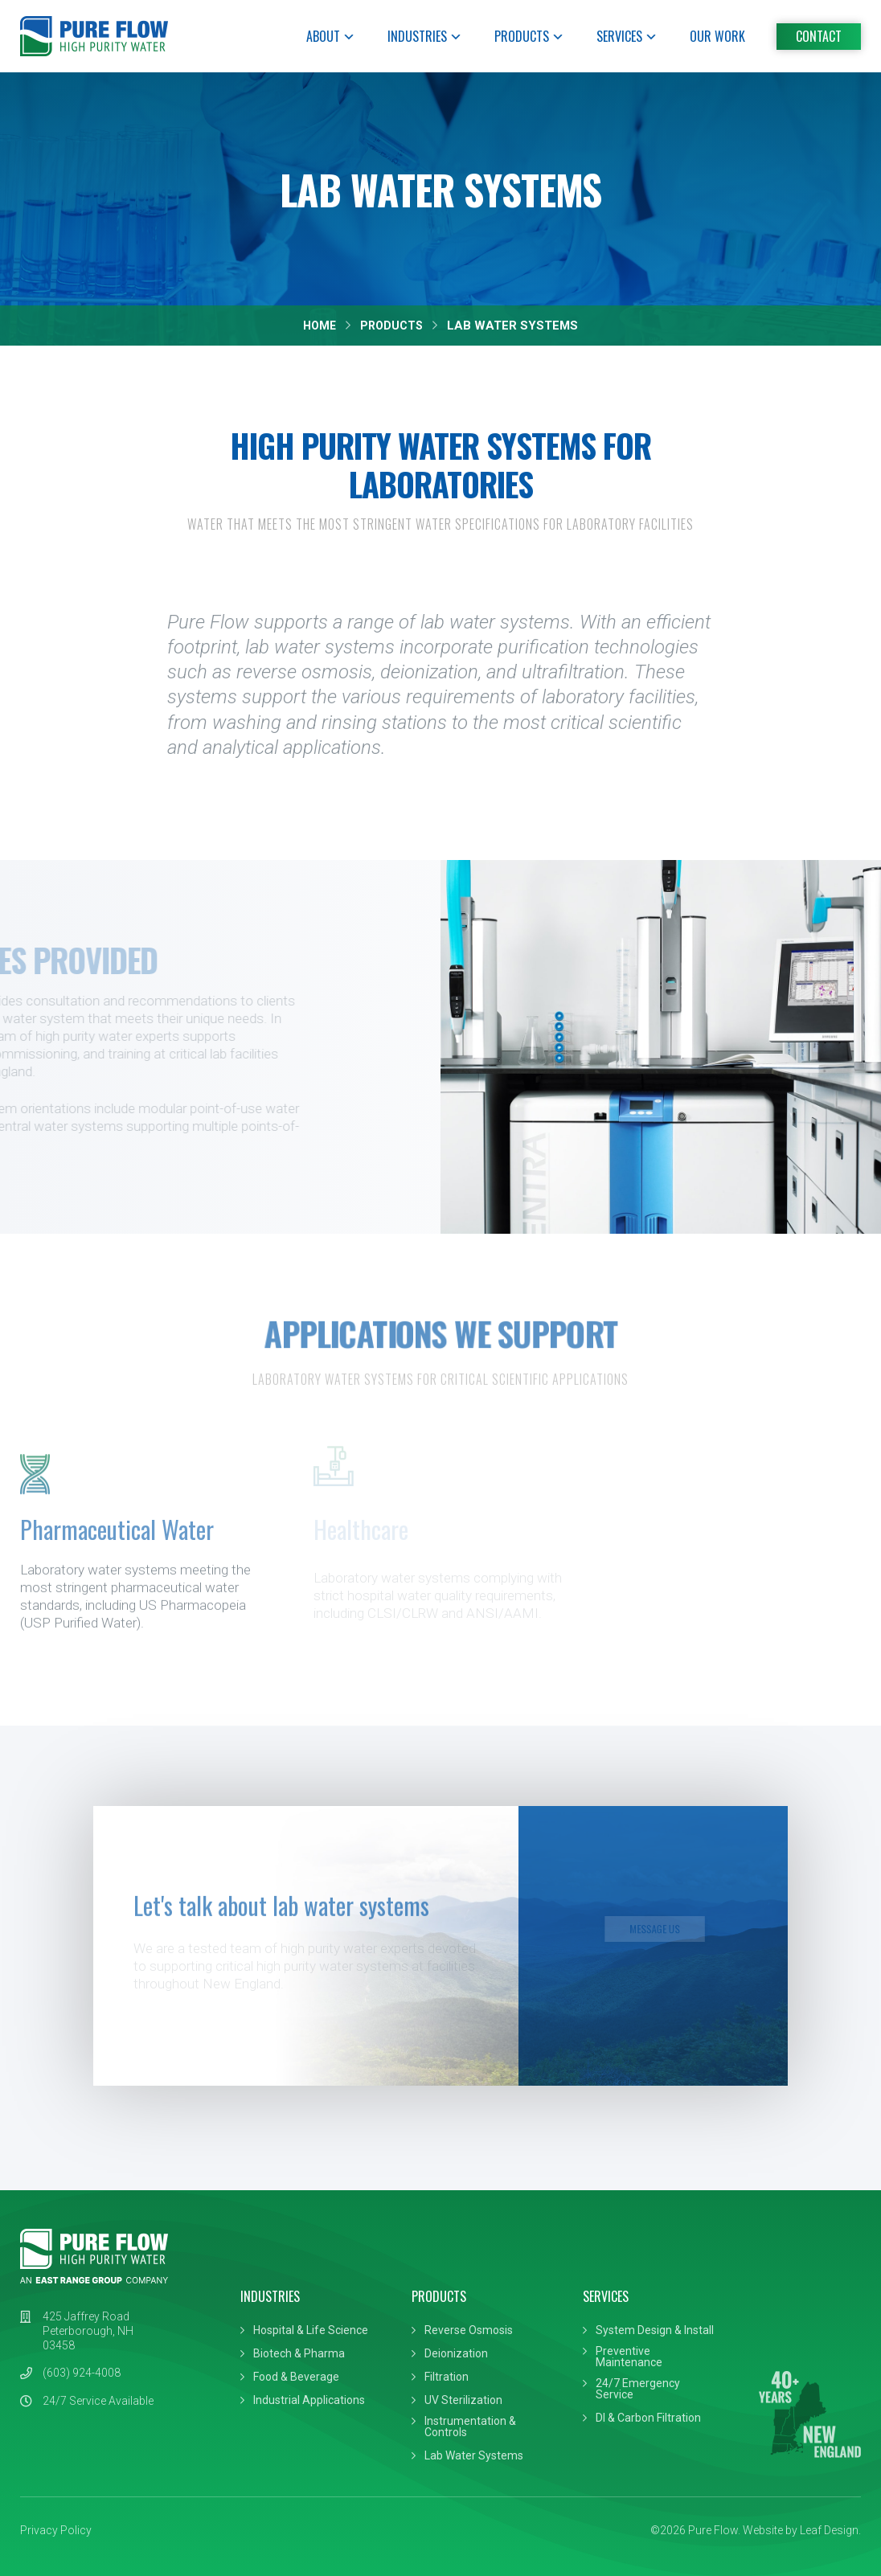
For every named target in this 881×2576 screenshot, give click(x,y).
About (330, 36)
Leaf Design (829, 2530)
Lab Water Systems (473, 2455)
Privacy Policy (56, 2530)
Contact (819, 36)
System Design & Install (655, 2330)
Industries (424, 36)
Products (529, 36)
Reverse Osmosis (468, 2330)
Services (627, 36)
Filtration (446, 2376)
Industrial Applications (309, 2400)
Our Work (717, 36)
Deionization (456, 2353)
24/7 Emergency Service (638, 2388)
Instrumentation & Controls (470, 2426)
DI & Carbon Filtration (648, 2417)
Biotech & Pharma (299, 2353)
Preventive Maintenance (629, 2356)
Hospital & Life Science (310, 2330)
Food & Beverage (296, 2376)
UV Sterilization (463, 2400)
